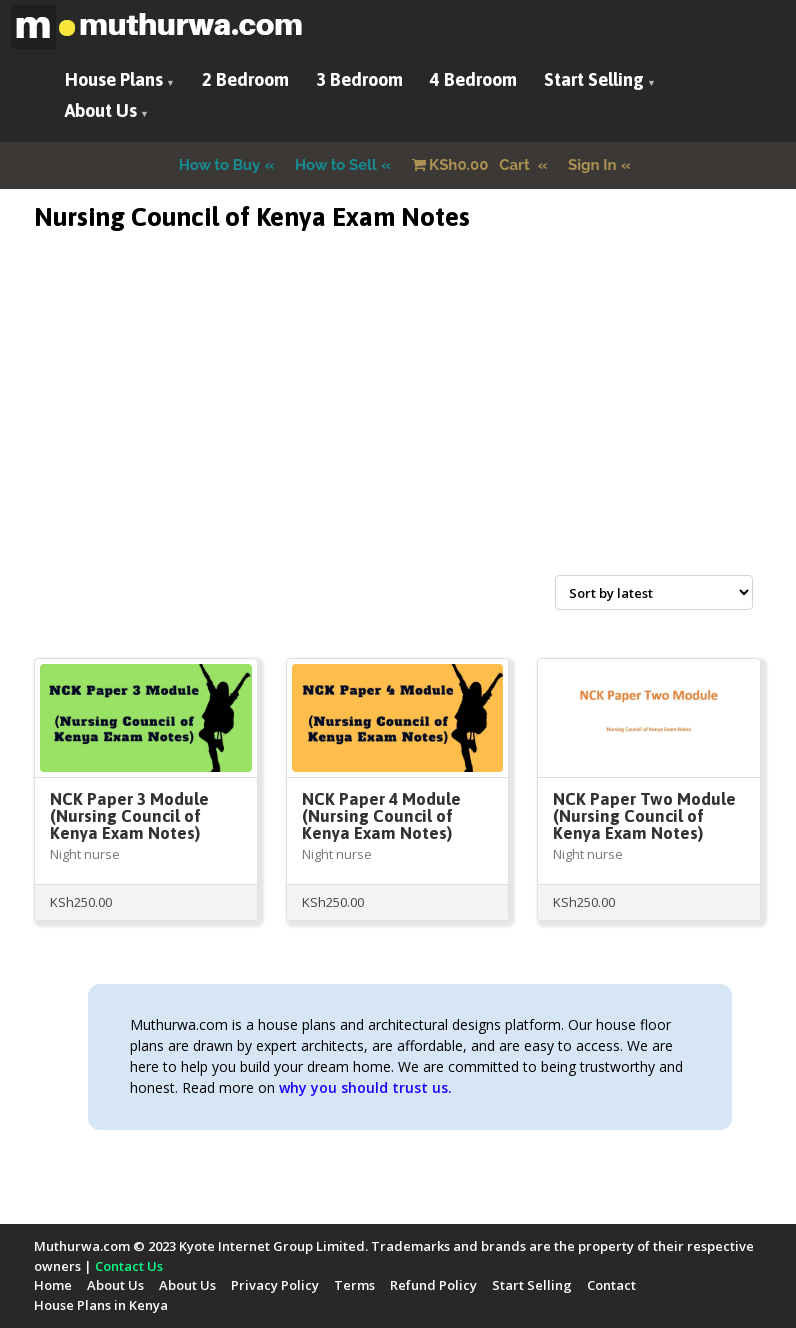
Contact (611, 1285)
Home (53, 1285)
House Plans (114, 79)
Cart (473, 165)
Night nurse (85, 854)
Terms (354, 1285)
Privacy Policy (275, 1285)
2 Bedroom (245, 79)
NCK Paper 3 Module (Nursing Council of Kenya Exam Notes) (129, 816)
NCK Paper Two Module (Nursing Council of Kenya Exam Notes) (644, 816)
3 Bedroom (359, 79)
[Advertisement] (398, 427)
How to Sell (336, 165)
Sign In (592, 165)
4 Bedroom (473, 79)
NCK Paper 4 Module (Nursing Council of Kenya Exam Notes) (381, 816)
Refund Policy (433, 1285)
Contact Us (129, 1266)
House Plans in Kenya (101, 1305)
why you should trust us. (365, 1087)
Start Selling (594, 79)
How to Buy (220, 165)
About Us (101, 110)
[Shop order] (654, 592)
